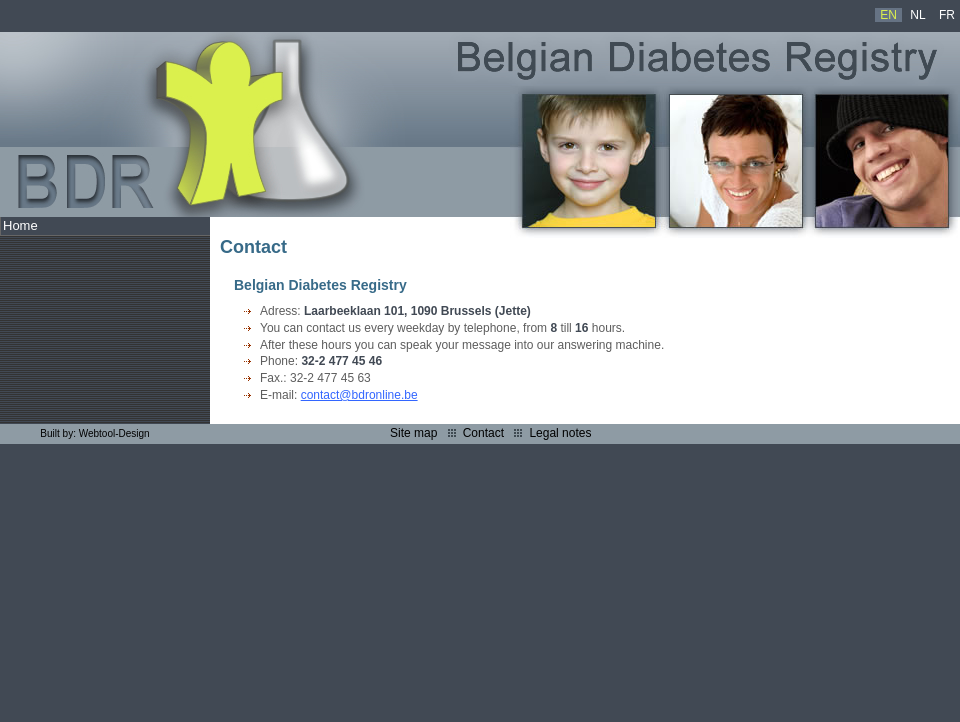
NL (917, 15)
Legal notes (560, 433)
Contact (483, 433)
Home (20, 225)
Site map (413, 433)
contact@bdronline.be (359, 395)
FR (947, 15)
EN (888, 15)
